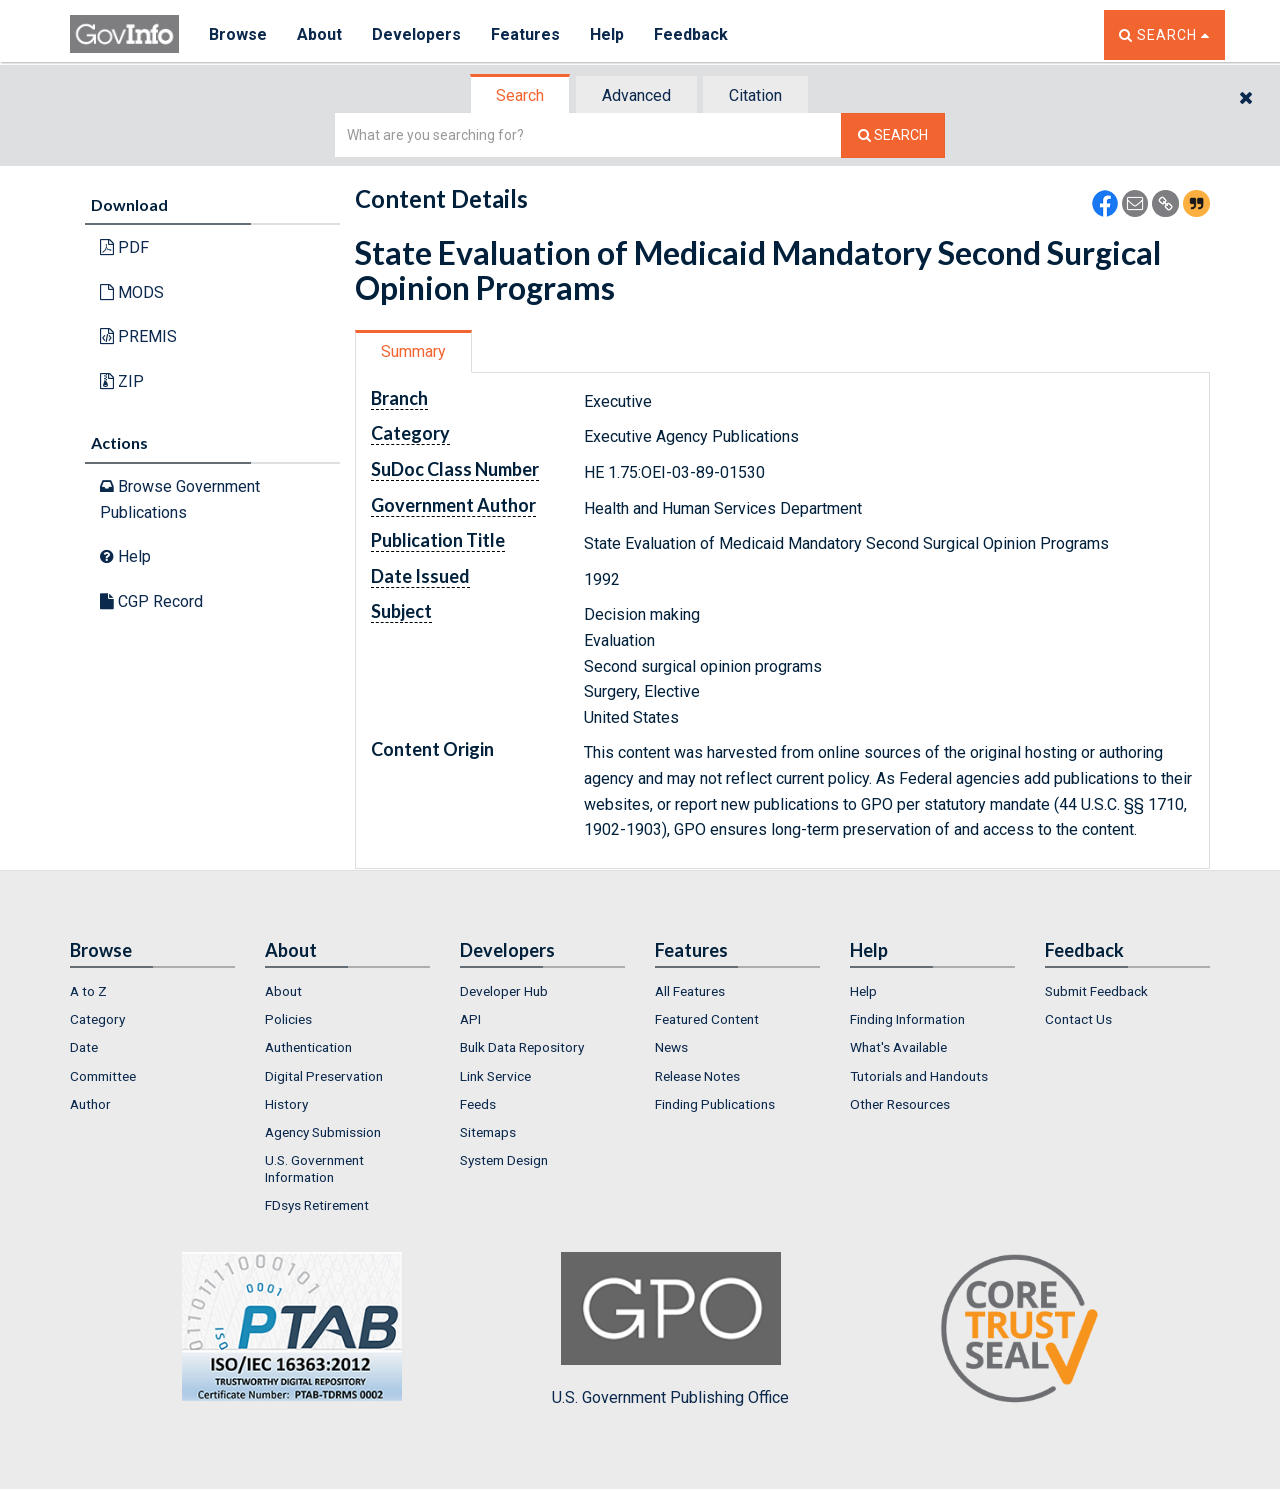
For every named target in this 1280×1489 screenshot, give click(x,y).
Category (97, 1019)
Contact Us (1078, 1019)
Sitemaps (488, 1132)
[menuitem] (152, 991)
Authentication (308, 1047)
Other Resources (900, 1104)
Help (607, 34)
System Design (504, 1160)
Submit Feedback (1096, 991)
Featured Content (707, 1019)
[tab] (521, 95)
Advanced (636, 95)
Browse (238, 34)
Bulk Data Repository (522, 1047)
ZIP (122, 381)
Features (525, 34)
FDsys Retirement (317, 1205)
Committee (103, 1076)
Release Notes (697, 1076)
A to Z (88, 991)
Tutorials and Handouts (919, 1076)
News (671, 1047)
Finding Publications (715, 1104)
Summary (413, 351)
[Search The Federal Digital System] (893, 135)
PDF (124, 247)
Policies (288, 1019)
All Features (690, 991)
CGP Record (151, 601)
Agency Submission (323, 1132)
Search (520, 95)
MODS (132, 292)
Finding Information (907, 1019)
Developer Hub (504, 991)
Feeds (478, 1104)
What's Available (898, 1047)
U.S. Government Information (314, 1168)
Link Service (495, 1076)
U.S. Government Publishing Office (670, 1329)
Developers (416, 34)
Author (90, 1104)
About (319, 34)
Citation (755, 95)
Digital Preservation (324, 1076)
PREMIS (138, 336)
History (286, 1104)
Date (84, 1047)
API (470, 1019)
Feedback (691, 34)
